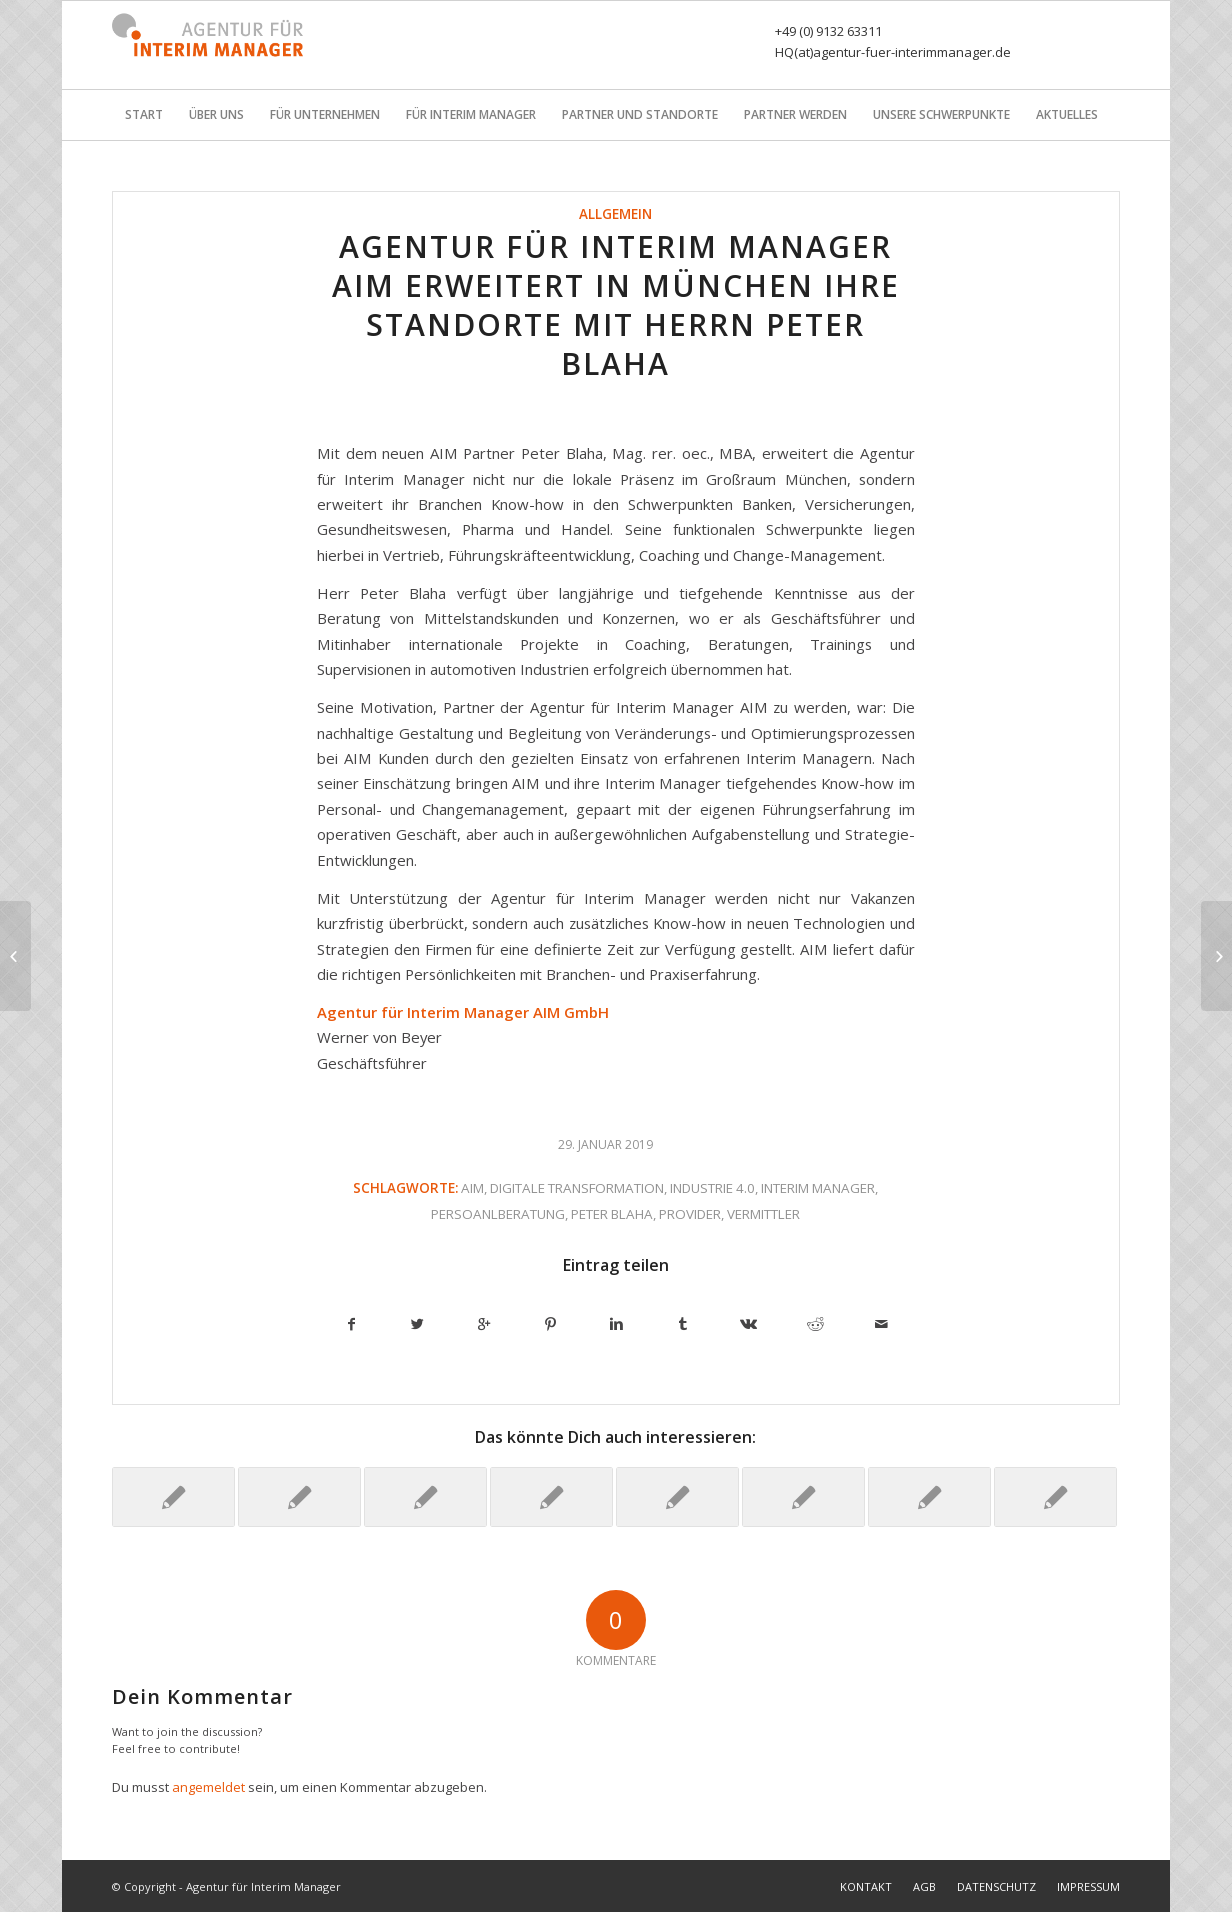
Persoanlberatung (498, 1214)
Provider (690, 1214)
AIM (472, 1188)
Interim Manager (818, 1188)
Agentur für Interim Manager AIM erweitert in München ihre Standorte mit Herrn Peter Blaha (616, 305)
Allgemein (615, 214)
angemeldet (208, 1787)
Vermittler (763, 1214)
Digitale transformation (577, 1188)
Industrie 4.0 (712, 1188)
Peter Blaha (612, 1214)
